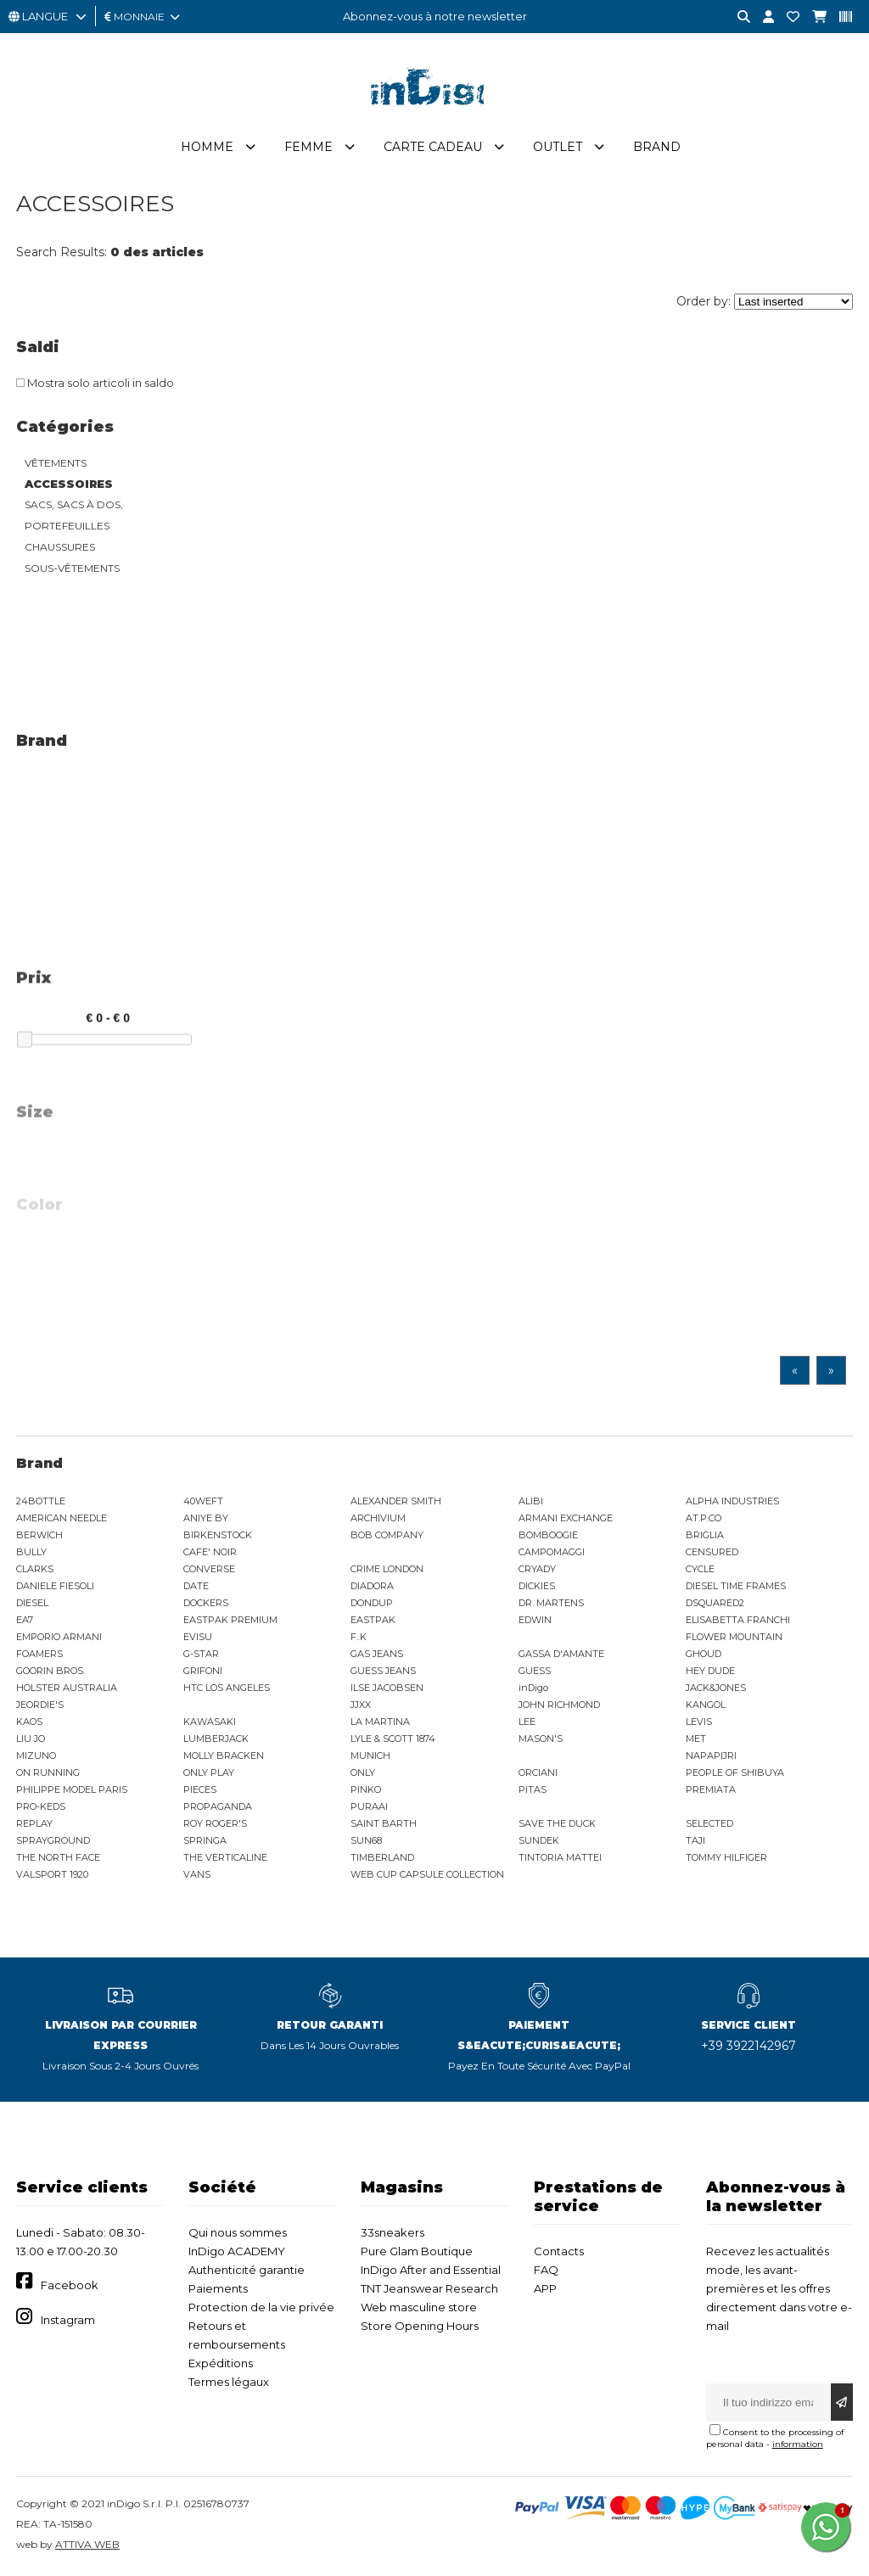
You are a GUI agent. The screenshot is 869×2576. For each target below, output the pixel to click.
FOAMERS (39, 1654)
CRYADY (537, 1569)
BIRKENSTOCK (217, 1535)
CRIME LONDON (386, 1569)
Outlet (557, 146)
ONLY (362, 1772)
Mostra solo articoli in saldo (95, 382)
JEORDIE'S (40, 1705)
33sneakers (392, 2232)
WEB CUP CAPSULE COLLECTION (427, 1874)
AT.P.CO (703, 1518)
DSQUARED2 (715, 1603)
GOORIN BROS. (50, 1671)
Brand (657, 146)
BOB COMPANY (386, 1535)
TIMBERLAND (382, 1857)
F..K (358, 1637)
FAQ (546, 2269)
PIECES (199, 1789)
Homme (207, 146)
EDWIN (535, 1620)
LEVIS (699, 1722)
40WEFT (203, 1501)
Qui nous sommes (237, 2232)
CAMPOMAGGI (552, 1552)
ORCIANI (538, 1772)
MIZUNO (36, 1755)
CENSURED (712, 1552)
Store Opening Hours (420, 2325)
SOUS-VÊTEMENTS (72, 568)
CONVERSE (209, 1569)
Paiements (218, 2288)
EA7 (24, 1620)
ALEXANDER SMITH (395, 1501)
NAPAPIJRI (711, 1755)
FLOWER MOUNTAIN (734, 1637)
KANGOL (706, 1705)
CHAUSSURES (60, 546)
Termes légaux (228, 2381)
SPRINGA (205, 1840)
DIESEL (32, 1603)
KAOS (29, 1722)
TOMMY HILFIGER (726, 1857)
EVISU (197, 1637)
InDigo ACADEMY (236, 2251)
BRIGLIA (705, 1535)
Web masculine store (419, 2307)
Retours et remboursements (236, 2335)
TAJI (695, 1840)
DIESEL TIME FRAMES (736, 1586)
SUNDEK (539, 1840)
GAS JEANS (376, 1654)
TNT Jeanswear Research (429, 2288)
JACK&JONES (716, 1688)
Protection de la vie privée (261, 2307)
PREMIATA (711, 1789)
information (797, 2444)
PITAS (533, 1789)
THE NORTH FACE (58, 1857)
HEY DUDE (710, 1671)
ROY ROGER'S (215, 1823)
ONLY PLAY (208, 1772)
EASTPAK (372, 1620)
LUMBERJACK (216, 1738)
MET (696, 1738)
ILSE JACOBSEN (386, 1688)
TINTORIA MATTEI (560, 1857)
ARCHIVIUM (378, 1518)
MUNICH (370, 1755)
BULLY (31, 1552)
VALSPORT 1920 (52, 1874)
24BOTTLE (40, 1501)
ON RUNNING (48, 1772)
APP (545, 2288)
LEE (527, 1722)
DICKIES (537, 1586)
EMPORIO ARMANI (59, 1637)
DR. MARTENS (551, 1603)
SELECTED (709, 1823)
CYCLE (700, 1569)
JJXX (360, 1705)
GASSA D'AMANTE (561, 1654)
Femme (308, 146)
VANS (196, 1874)
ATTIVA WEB (87, 2544)
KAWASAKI (209, 1722)
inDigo (533, 1688)
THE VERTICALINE (225, 1857)
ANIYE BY (205, 1518)
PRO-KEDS (40, 1806)
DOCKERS (205, 1603)
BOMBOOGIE (548, 1535)
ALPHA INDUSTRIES (732, 1501)
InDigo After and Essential (431, 2269)
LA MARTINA (380, 1722)
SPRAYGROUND (53, 1840)
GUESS (535, 1671)
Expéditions (220, 2363)
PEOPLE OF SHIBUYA (735, 1772)
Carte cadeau (433, 146)
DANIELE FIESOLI (55, 1586)
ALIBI (531, 1501)
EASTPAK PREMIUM (230, 1620)
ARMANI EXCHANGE (566, 1518)
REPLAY (34, 1823)
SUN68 (366, 1840)
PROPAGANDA (217, 1806)
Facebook (69, 2285)
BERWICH (39, 1535)
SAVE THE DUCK (557, 1823)
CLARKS (34, 1569)
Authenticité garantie (246, 2269)
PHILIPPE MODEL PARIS (71, 1789)
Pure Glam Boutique (417, 2251)
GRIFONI (202, 1671)
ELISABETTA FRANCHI (738, 1620)
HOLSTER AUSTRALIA (66, 1688)
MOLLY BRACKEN (223, 1755)
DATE (196, 1586)
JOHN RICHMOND (559, 1705)
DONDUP (371, 1603)
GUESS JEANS (383, 1671)
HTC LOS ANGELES (226, 1688)
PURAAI (369, 1806)
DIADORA (372, 1586)
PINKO (365, 1789)
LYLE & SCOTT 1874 (392, 1738)
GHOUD (703, 1654)
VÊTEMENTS (56, 462)
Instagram (68, 2320)
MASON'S (541, 1738)
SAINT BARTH (383, 1823)
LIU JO (30, 1738)
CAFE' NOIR (210, 1552)
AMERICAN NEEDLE (61, 1518)
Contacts (559, 2251)
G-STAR (201, 1654)
